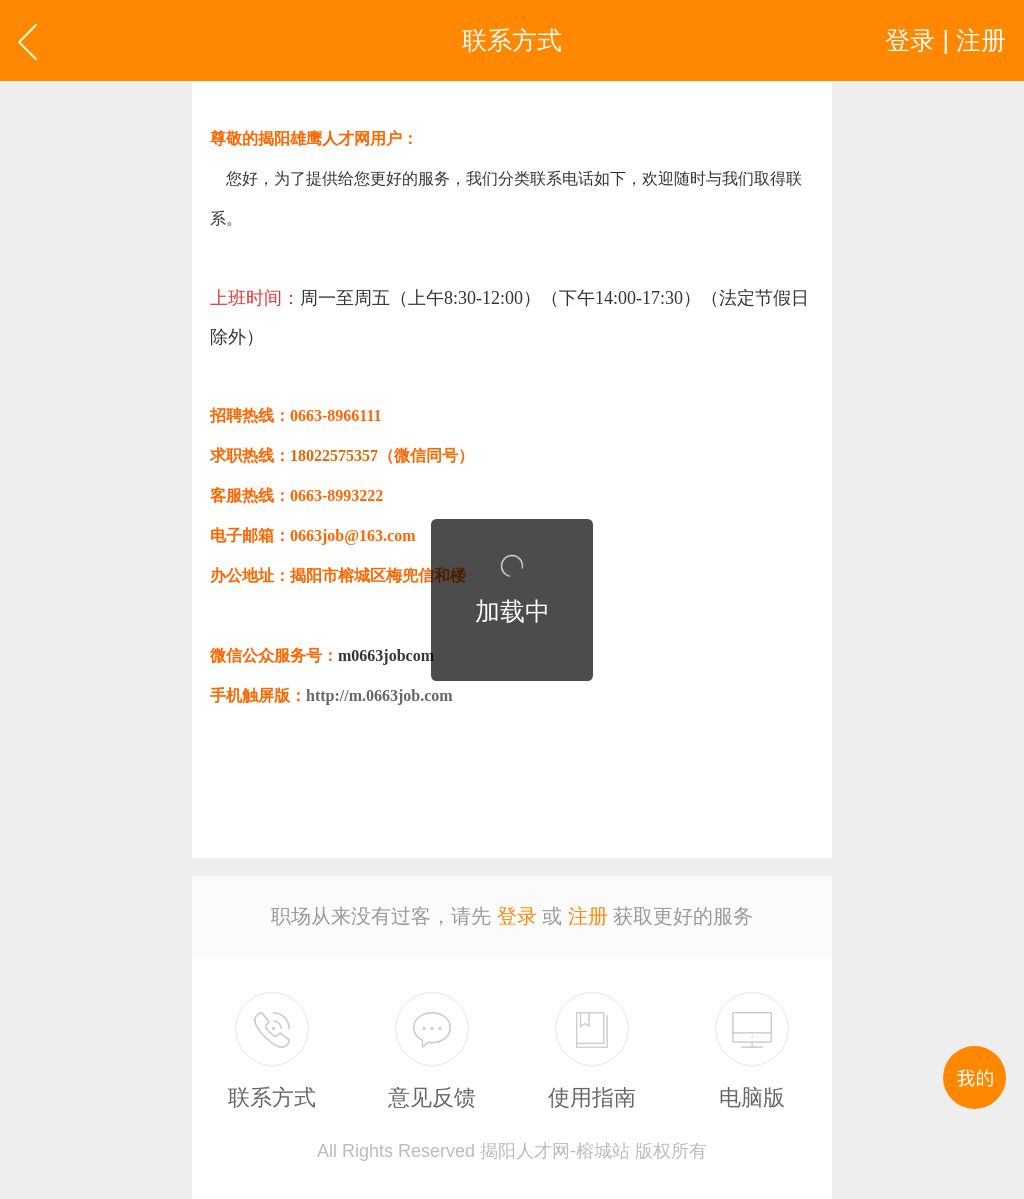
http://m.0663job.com (379, 695)
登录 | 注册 (945, 40)
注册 (588, 916)
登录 (517, 916)
